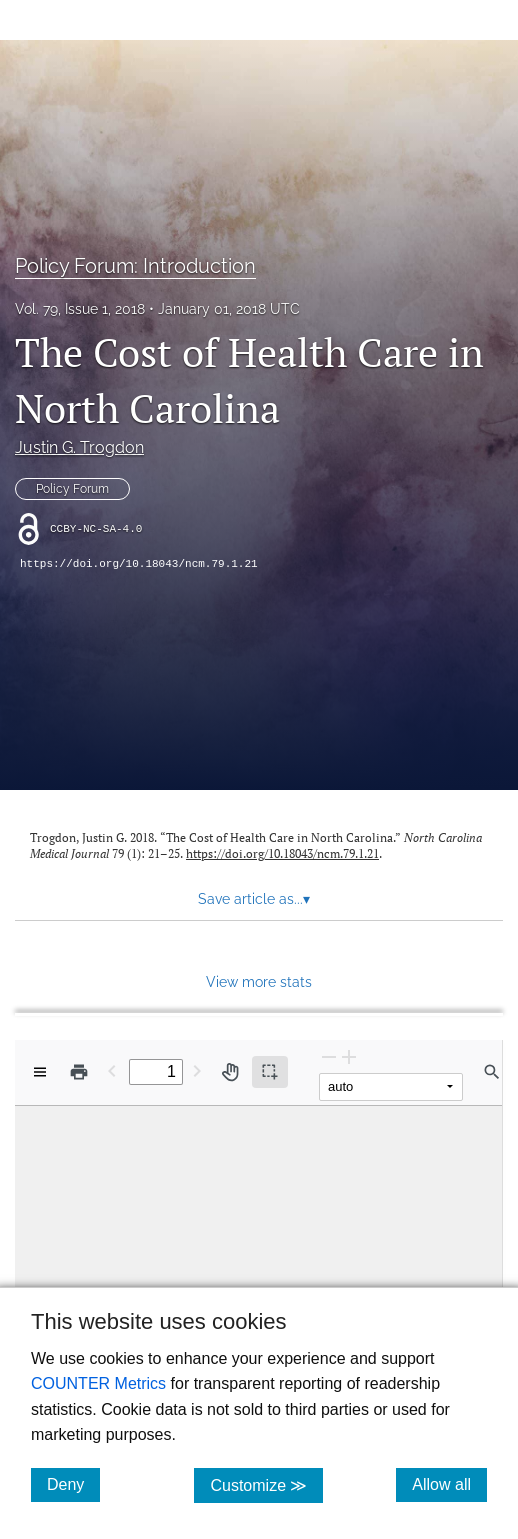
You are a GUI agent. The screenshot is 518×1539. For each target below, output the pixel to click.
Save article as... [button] (254, 899)
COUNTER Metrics (98, 1383)
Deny (73, 1484)
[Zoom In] (349, 1056)
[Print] (79, 1072)
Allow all (449, 1484)
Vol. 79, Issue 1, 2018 (80, 309)
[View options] (40, 1072)
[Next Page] (197, 1070)
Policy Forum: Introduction (135, 266)
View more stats (259, 981)
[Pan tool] (230, 1072)
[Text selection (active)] (270, 1072)
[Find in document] (492, 1072)
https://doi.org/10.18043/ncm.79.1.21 (139, 564)
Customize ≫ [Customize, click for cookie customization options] (266, 1484)
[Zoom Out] (329, 1056)
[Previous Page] (112, 1070)
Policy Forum (72, 489)
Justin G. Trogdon (79, 447)
